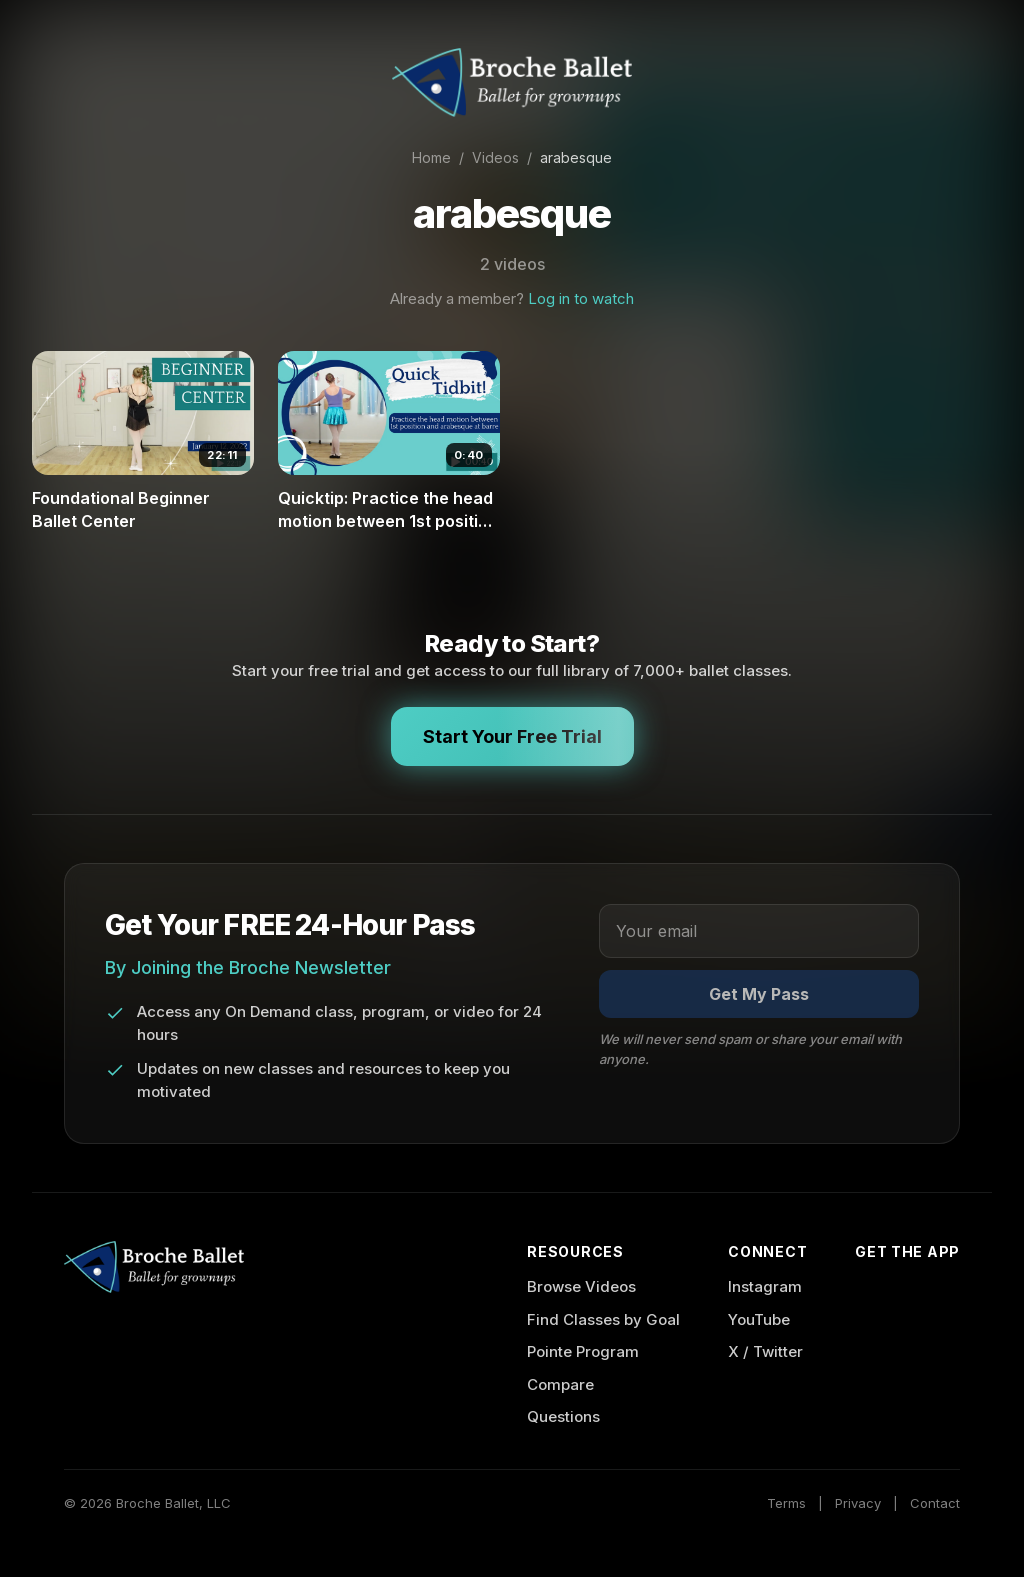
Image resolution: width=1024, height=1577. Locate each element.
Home (431, 157)
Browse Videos (581, 1286)
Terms (786, 1503)
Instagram (765, 1286)
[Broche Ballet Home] (512, 82)
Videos (495, 157)
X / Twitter (765, 1351)
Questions (563, 1416)
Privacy (858, 1503)
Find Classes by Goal (603, 1319)
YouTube (759, 1319)
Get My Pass (759, 994)
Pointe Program (583, 1351)
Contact (935, 1503)
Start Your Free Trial (512, 736)
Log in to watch (581, 298)
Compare (560, 1384)
